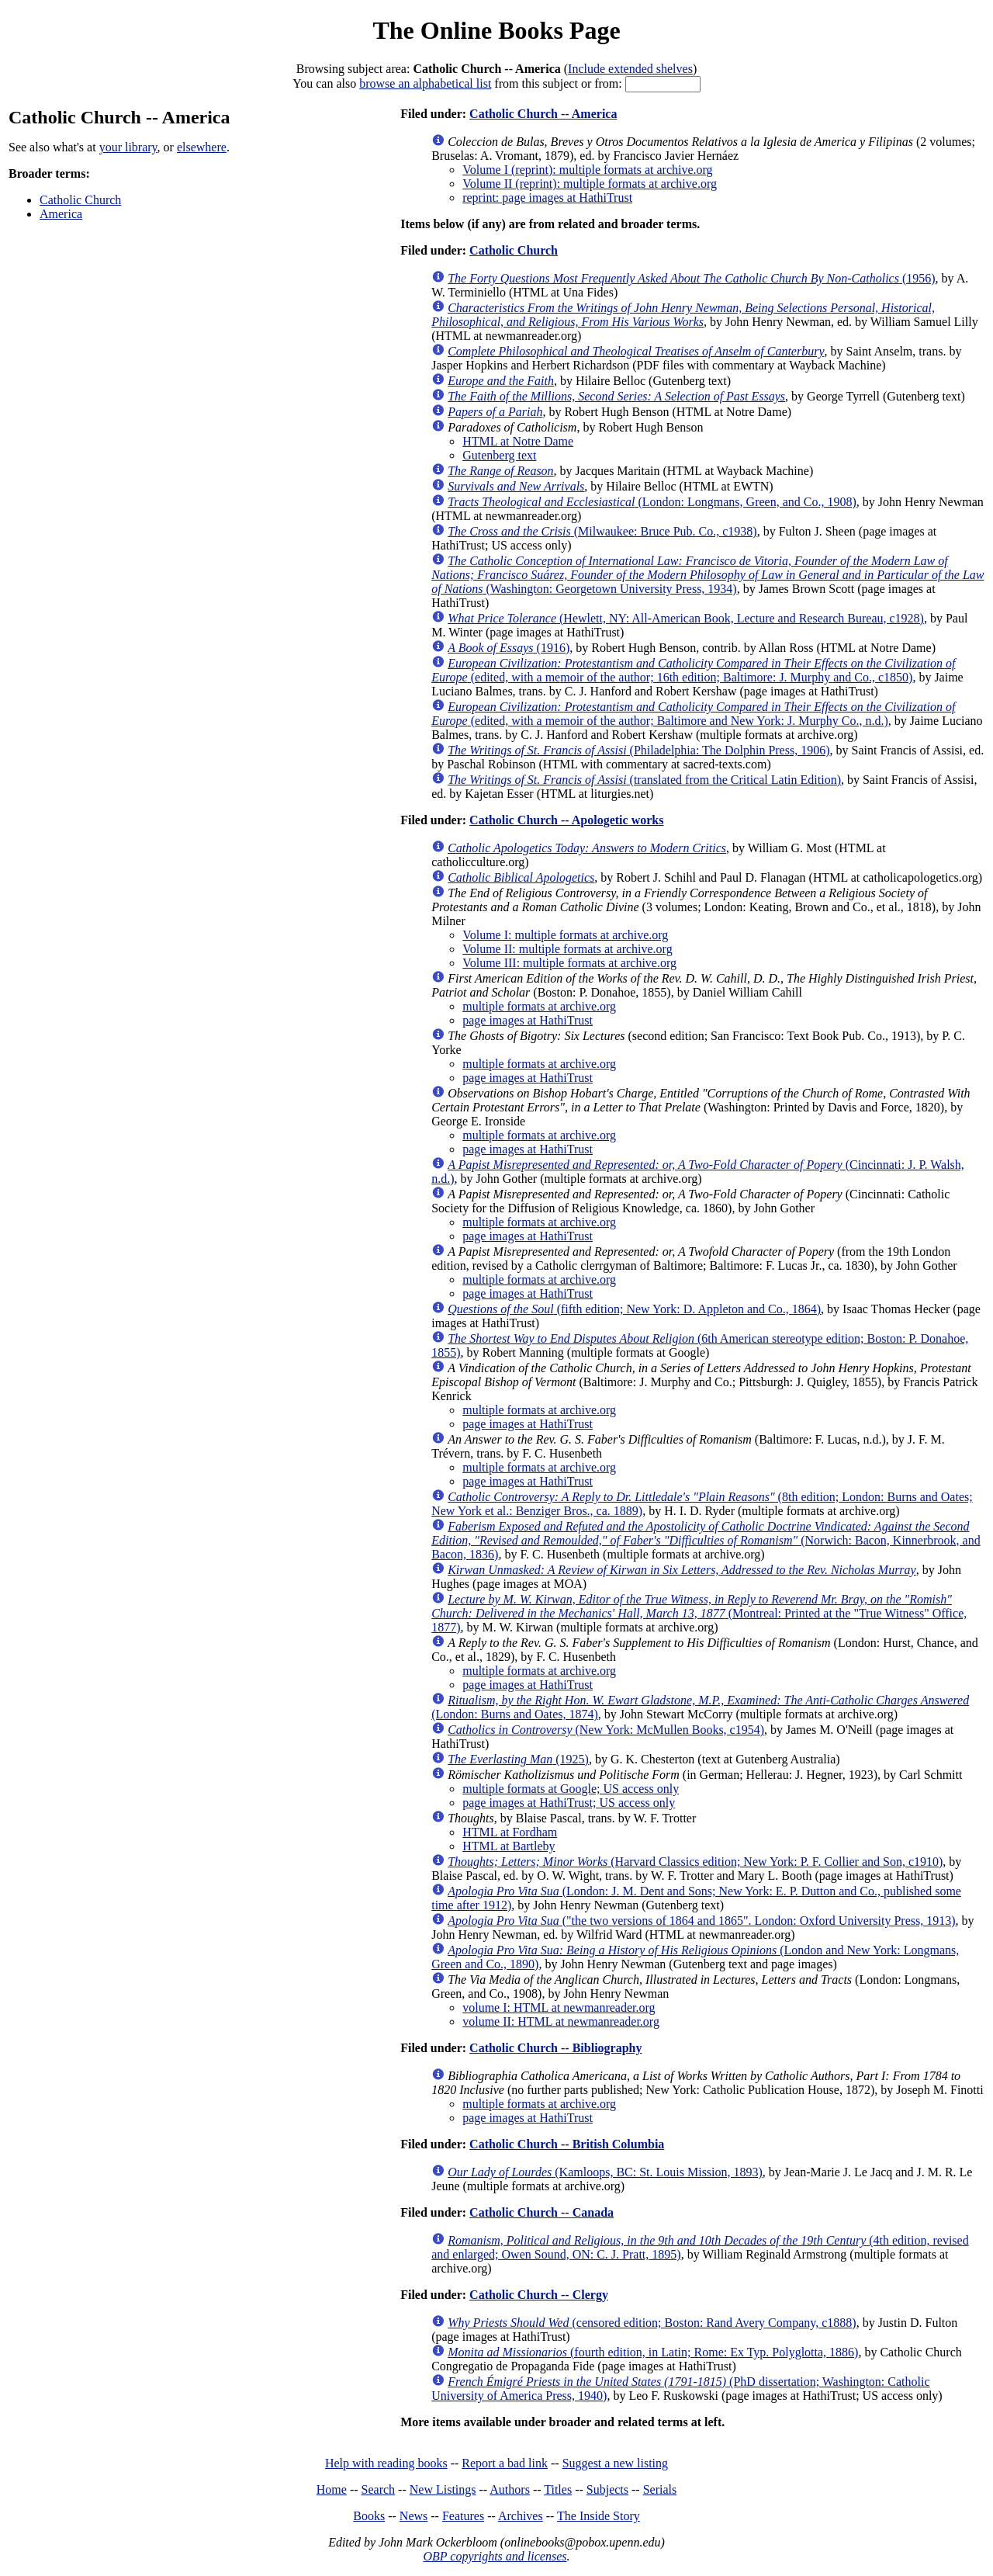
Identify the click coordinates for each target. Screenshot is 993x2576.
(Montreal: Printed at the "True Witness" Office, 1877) (699, 1613)
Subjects (607, 2489)
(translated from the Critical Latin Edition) (644, 779)
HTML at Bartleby (508, 1846)
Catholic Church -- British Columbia (566, 2144)
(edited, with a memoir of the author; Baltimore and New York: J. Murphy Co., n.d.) (693, 713)
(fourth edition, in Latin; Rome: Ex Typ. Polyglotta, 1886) (653, 2352)
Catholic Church (80, 199)
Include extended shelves (630, 68)
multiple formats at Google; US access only (570, 1788)
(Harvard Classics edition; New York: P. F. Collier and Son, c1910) (695, 1861)
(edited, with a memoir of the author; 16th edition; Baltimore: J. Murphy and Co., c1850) (693, 670)
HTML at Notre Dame (517, 441)
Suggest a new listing (615, 2463)
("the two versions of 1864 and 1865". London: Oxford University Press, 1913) (701, 1920)
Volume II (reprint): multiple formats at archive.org (589, 183)
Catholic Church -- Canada (541, 2212)
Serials (660, 2489)
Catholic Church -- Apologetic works (566, 820)
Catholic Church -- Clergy (538, 2294)
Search (379, 2489)
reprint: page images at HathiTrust (547, 197)
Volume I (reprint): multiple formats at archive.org (587, 169)
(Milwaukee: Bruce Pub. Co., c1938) (602, 531)
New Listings (443, 2489)
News (413, 2515)
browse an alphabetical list (425, 83)
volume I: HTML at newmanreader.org (558, 2007)
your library (128, 147)
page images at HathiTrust (527, 1020)
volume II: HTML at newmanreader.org (560, 2021)
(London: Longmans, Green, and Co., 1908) (652, 501)
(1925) (518, 1759)
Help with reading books (386, 2463)
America (61, 213)
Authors (510, 2489)
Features (463, 2515)
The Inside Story (598, 2515)
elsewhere (202, 147)
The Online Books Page (496, 30)
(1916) (508, 647)
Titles (558, 2489)
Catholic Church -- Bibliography (555, 2047)
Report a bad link (505, 2463)
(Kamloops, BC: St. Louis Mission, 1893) (605, 2172)
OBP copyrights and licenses (494, 2556)
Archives (520, 2515)
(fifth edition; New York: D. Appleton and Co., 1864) (634, 1309)
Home (332, 2489)
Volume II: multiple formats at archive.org (567, 948)
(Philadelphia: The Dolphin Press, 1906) (638, 750)
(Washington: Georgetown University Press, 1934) (707, 574)
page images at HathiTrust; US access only (568, 1802)
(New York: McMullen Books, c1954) (606, 1729)
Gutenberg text (499, 455)
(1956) (691, 278)
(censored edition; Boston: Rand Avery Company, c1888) (652, 2322)
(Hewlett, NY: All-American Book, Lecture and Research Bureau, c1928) (686, 618)
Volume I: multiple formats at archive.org (565, 934)
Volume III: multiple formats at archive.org (569, 962)
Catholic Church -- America (543, 113)
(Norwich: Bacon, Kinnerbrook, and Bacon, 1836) (706, 1540)
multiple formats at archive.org (539, 1006)
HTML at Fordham (509, 1832)
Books (369, 2515)
